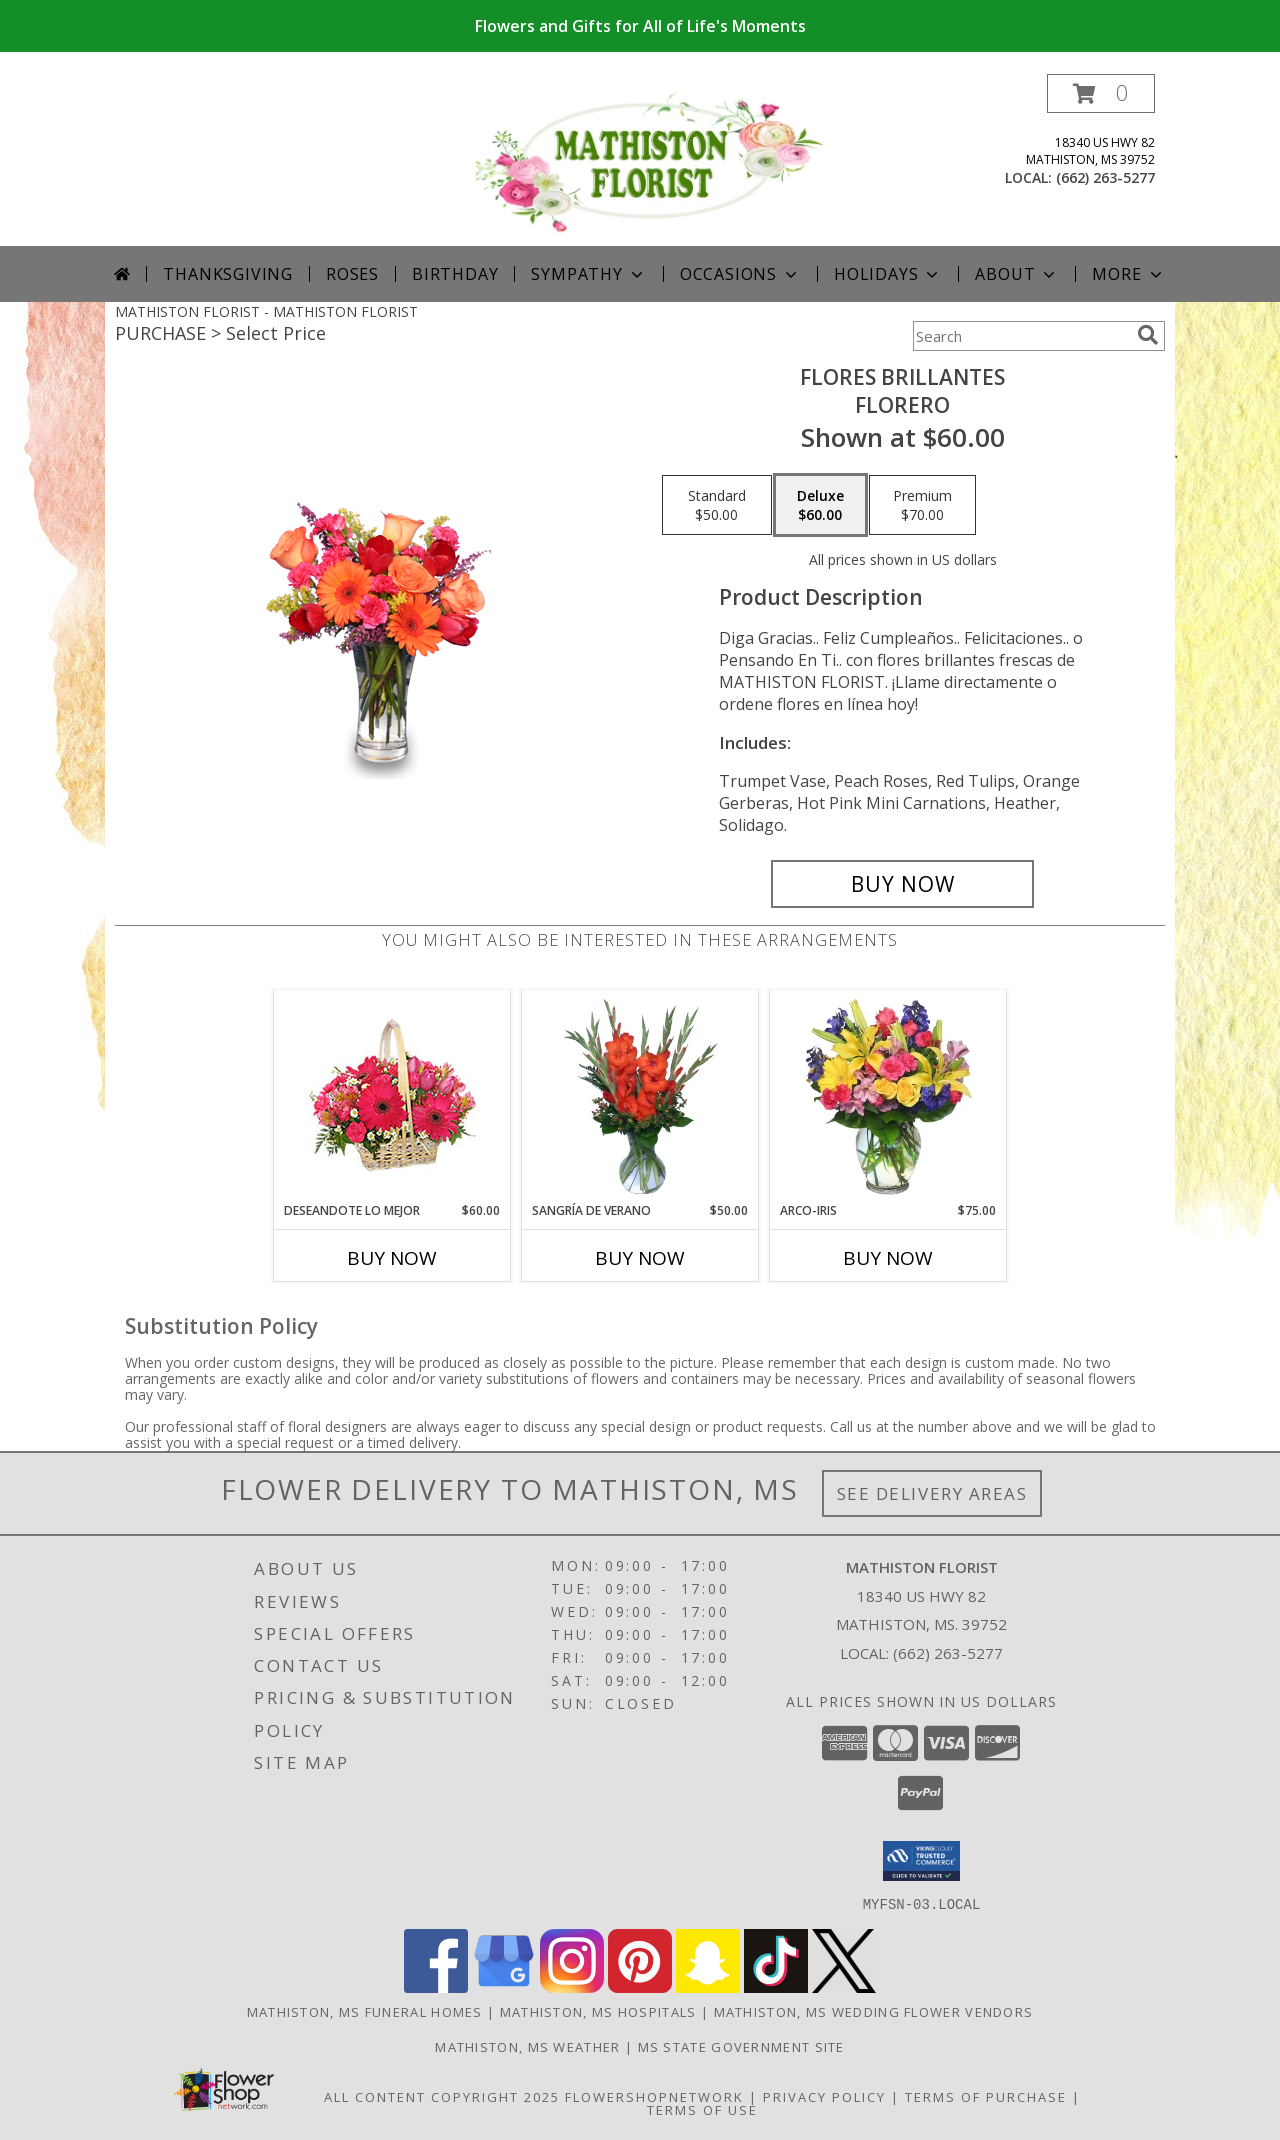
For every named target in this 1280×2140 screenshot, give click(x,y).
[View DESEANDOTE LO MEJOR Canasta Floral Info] (392, 1096)
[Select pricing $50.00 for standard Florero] (717, 505)
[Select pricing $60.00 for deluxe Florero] (820, 505)
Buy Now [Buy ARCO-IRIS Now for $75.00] (888, 1258)
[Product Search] (1021, 336)
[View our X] (844, 1986)
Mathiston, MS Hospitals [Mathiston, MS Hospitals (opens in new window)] (598, 2011)
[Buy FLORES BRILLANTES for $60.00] (902, 884)
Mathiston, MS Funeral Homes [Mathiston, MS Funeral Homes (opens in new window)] (365, 2011)
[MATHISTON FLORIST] (647, 159)
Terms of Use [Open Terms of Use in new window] (702, 2109)
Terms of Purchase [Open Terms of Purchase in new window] (986, 2096)
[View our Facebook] (436, 1986)
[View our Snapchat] (708, 1986)
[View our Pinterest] (640, 1986)
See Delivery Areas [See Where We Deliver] (932, 1493)
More (1128, 274)
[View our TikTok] (776, 1986)
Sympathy (588, 274)
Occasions (740, 274)
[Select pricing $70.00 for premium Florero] (922, 505)
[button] (1101, 93)
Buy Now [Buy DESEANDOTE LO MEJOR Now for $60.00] (392, 1258)
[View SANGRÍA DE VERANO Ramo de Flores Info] (640, 1097)
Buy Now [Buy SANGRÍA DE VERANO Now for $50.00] (640, 1258)
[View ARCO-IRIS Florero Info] (888, 1097)
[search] (1148, 335)
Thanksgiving (228, 274)
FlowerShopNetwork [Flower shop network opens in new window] (654, 2096)
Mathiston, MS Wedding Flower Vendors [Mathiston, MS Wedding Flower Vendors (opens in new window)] (874, 2011)
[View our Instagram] (572, 1986)
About (1017, 274)
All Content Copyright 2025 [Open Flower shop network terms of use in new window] (442, 2096)
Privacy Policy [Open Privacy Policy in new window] (824, 2096)
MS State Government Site (741, 2046)
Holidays (888, 274)
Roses (352, 274)
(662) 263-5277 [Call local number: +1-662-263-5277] (1105, 177)
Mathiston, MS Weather (527, 2046)
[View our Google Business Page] (504, 1986)
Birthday (455, 274)
